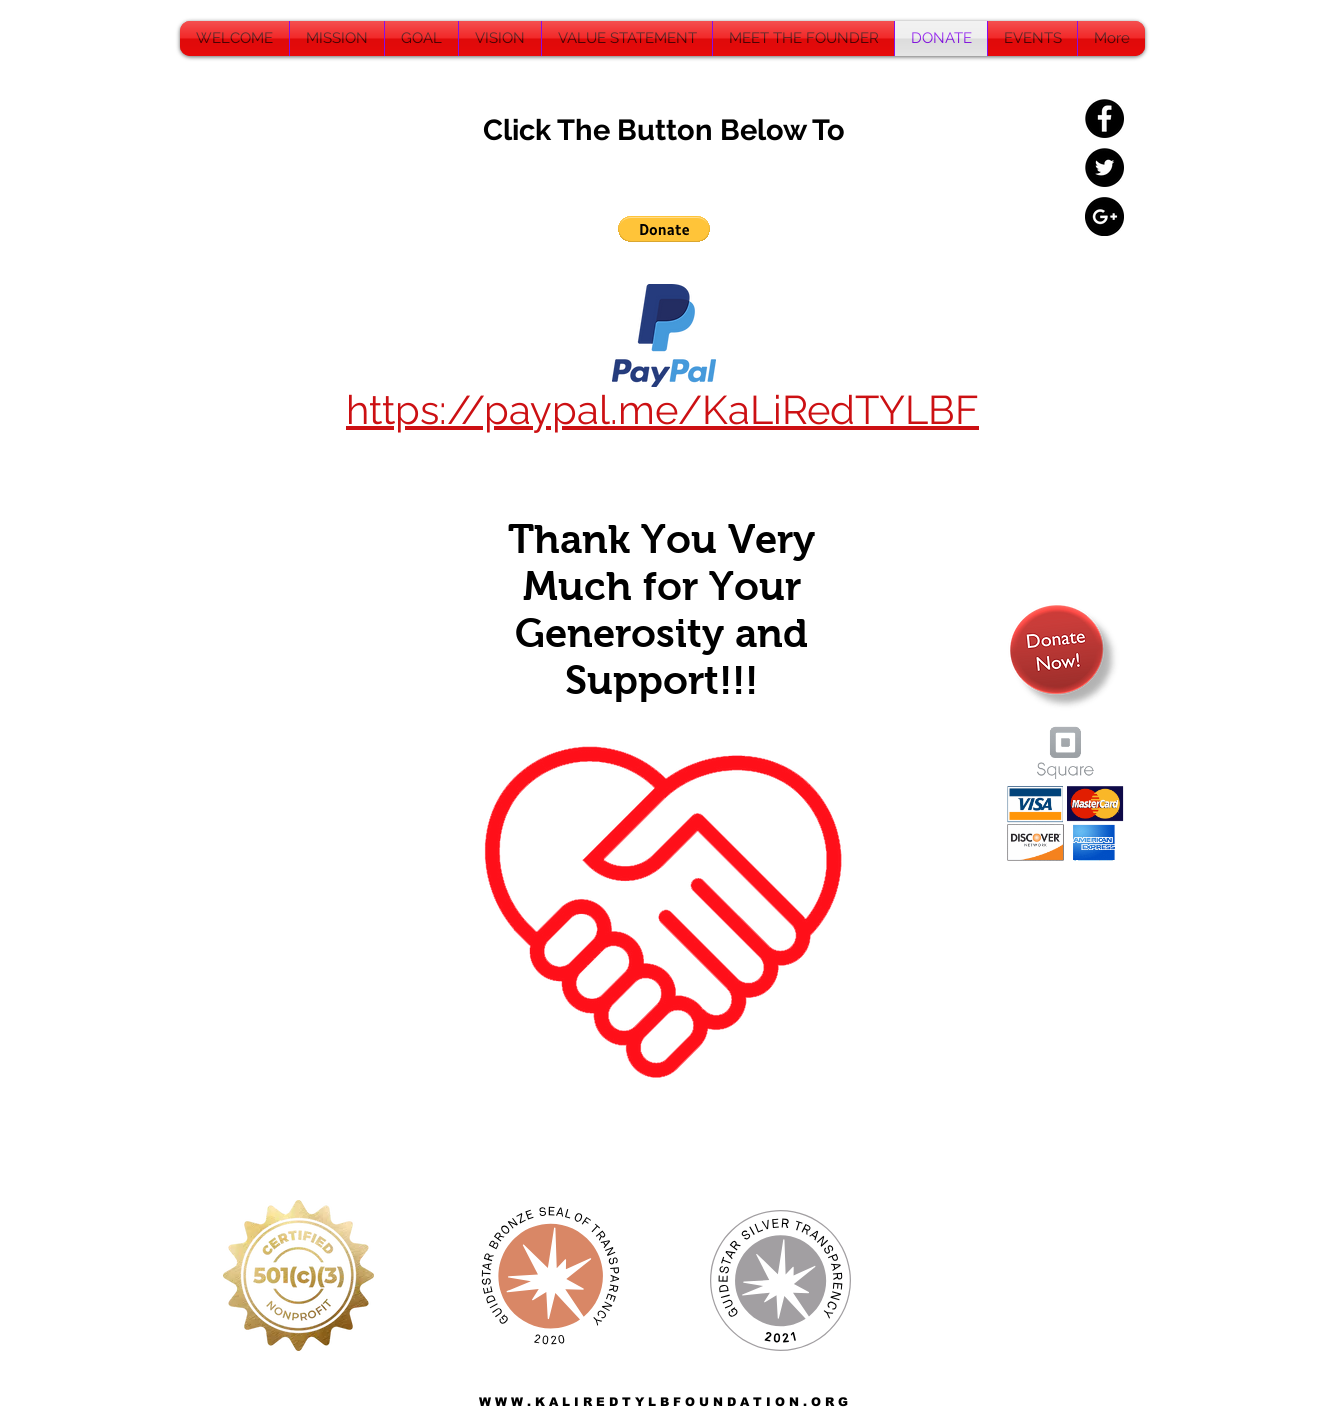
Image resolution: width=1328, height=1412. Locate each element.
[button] (664, 229)
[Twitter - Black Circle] (1104, 167)
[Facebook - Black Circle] (1104, 118)
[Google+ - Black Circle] (1104, 216)
